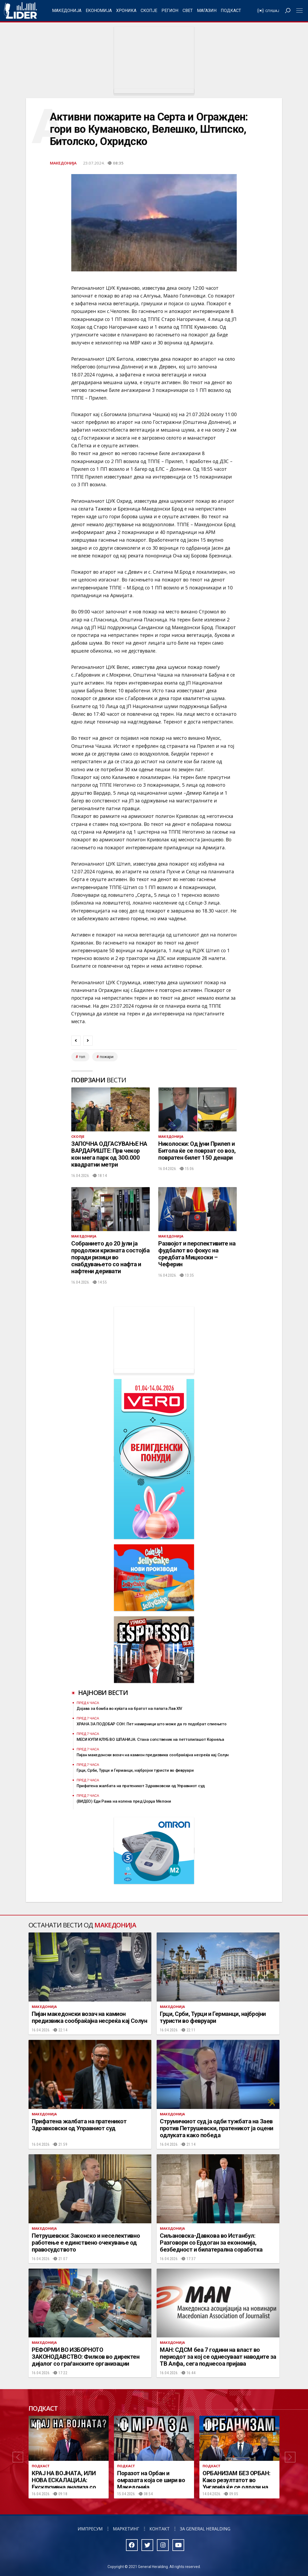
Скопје (149, 10)
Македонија (66, 10)
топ (82, 1057)
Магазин (206, 10)
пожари (106, 1057)
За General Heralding (205, 2529)
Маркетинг (126, 2529)
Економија (99, 10)
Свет (188, 10)
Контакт (159, 2529)
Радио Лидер (20, 10)
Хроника (126, 10)
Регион (169, 10)
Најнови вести (103, 1692)
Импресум (90, 2529)
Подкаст (231, 10)
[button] (18, 2457)
